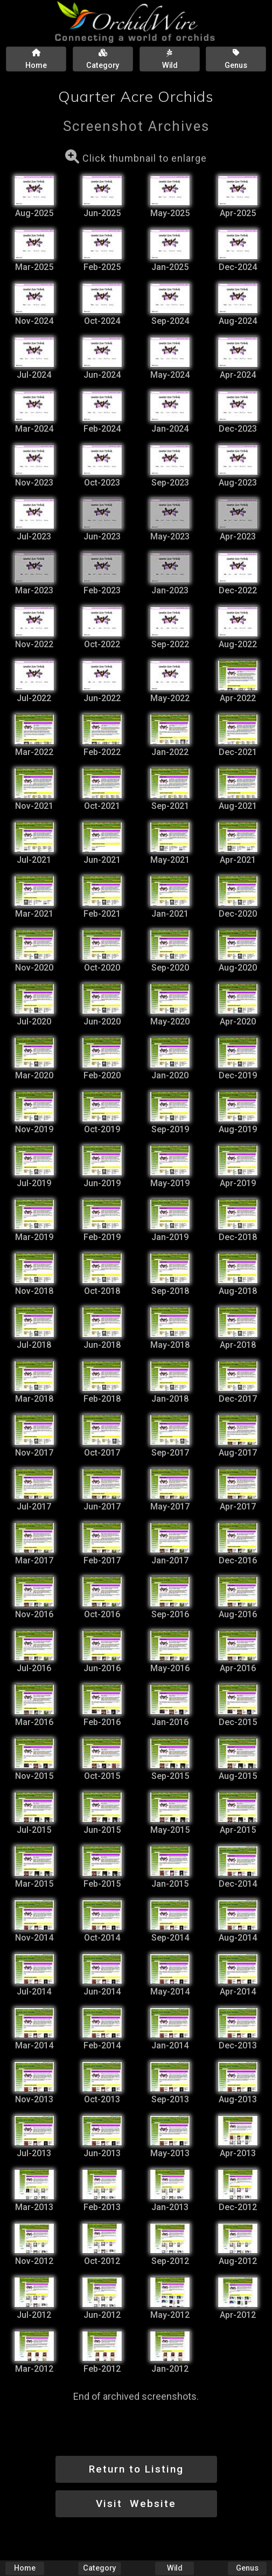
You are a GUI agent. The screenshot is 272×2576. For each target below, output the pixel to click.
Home (25, 2568)
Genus (247, 2568)
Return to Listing (136, 2469)
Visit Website (136, 2503)
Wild (174, 2568)
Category (99, 2568)
